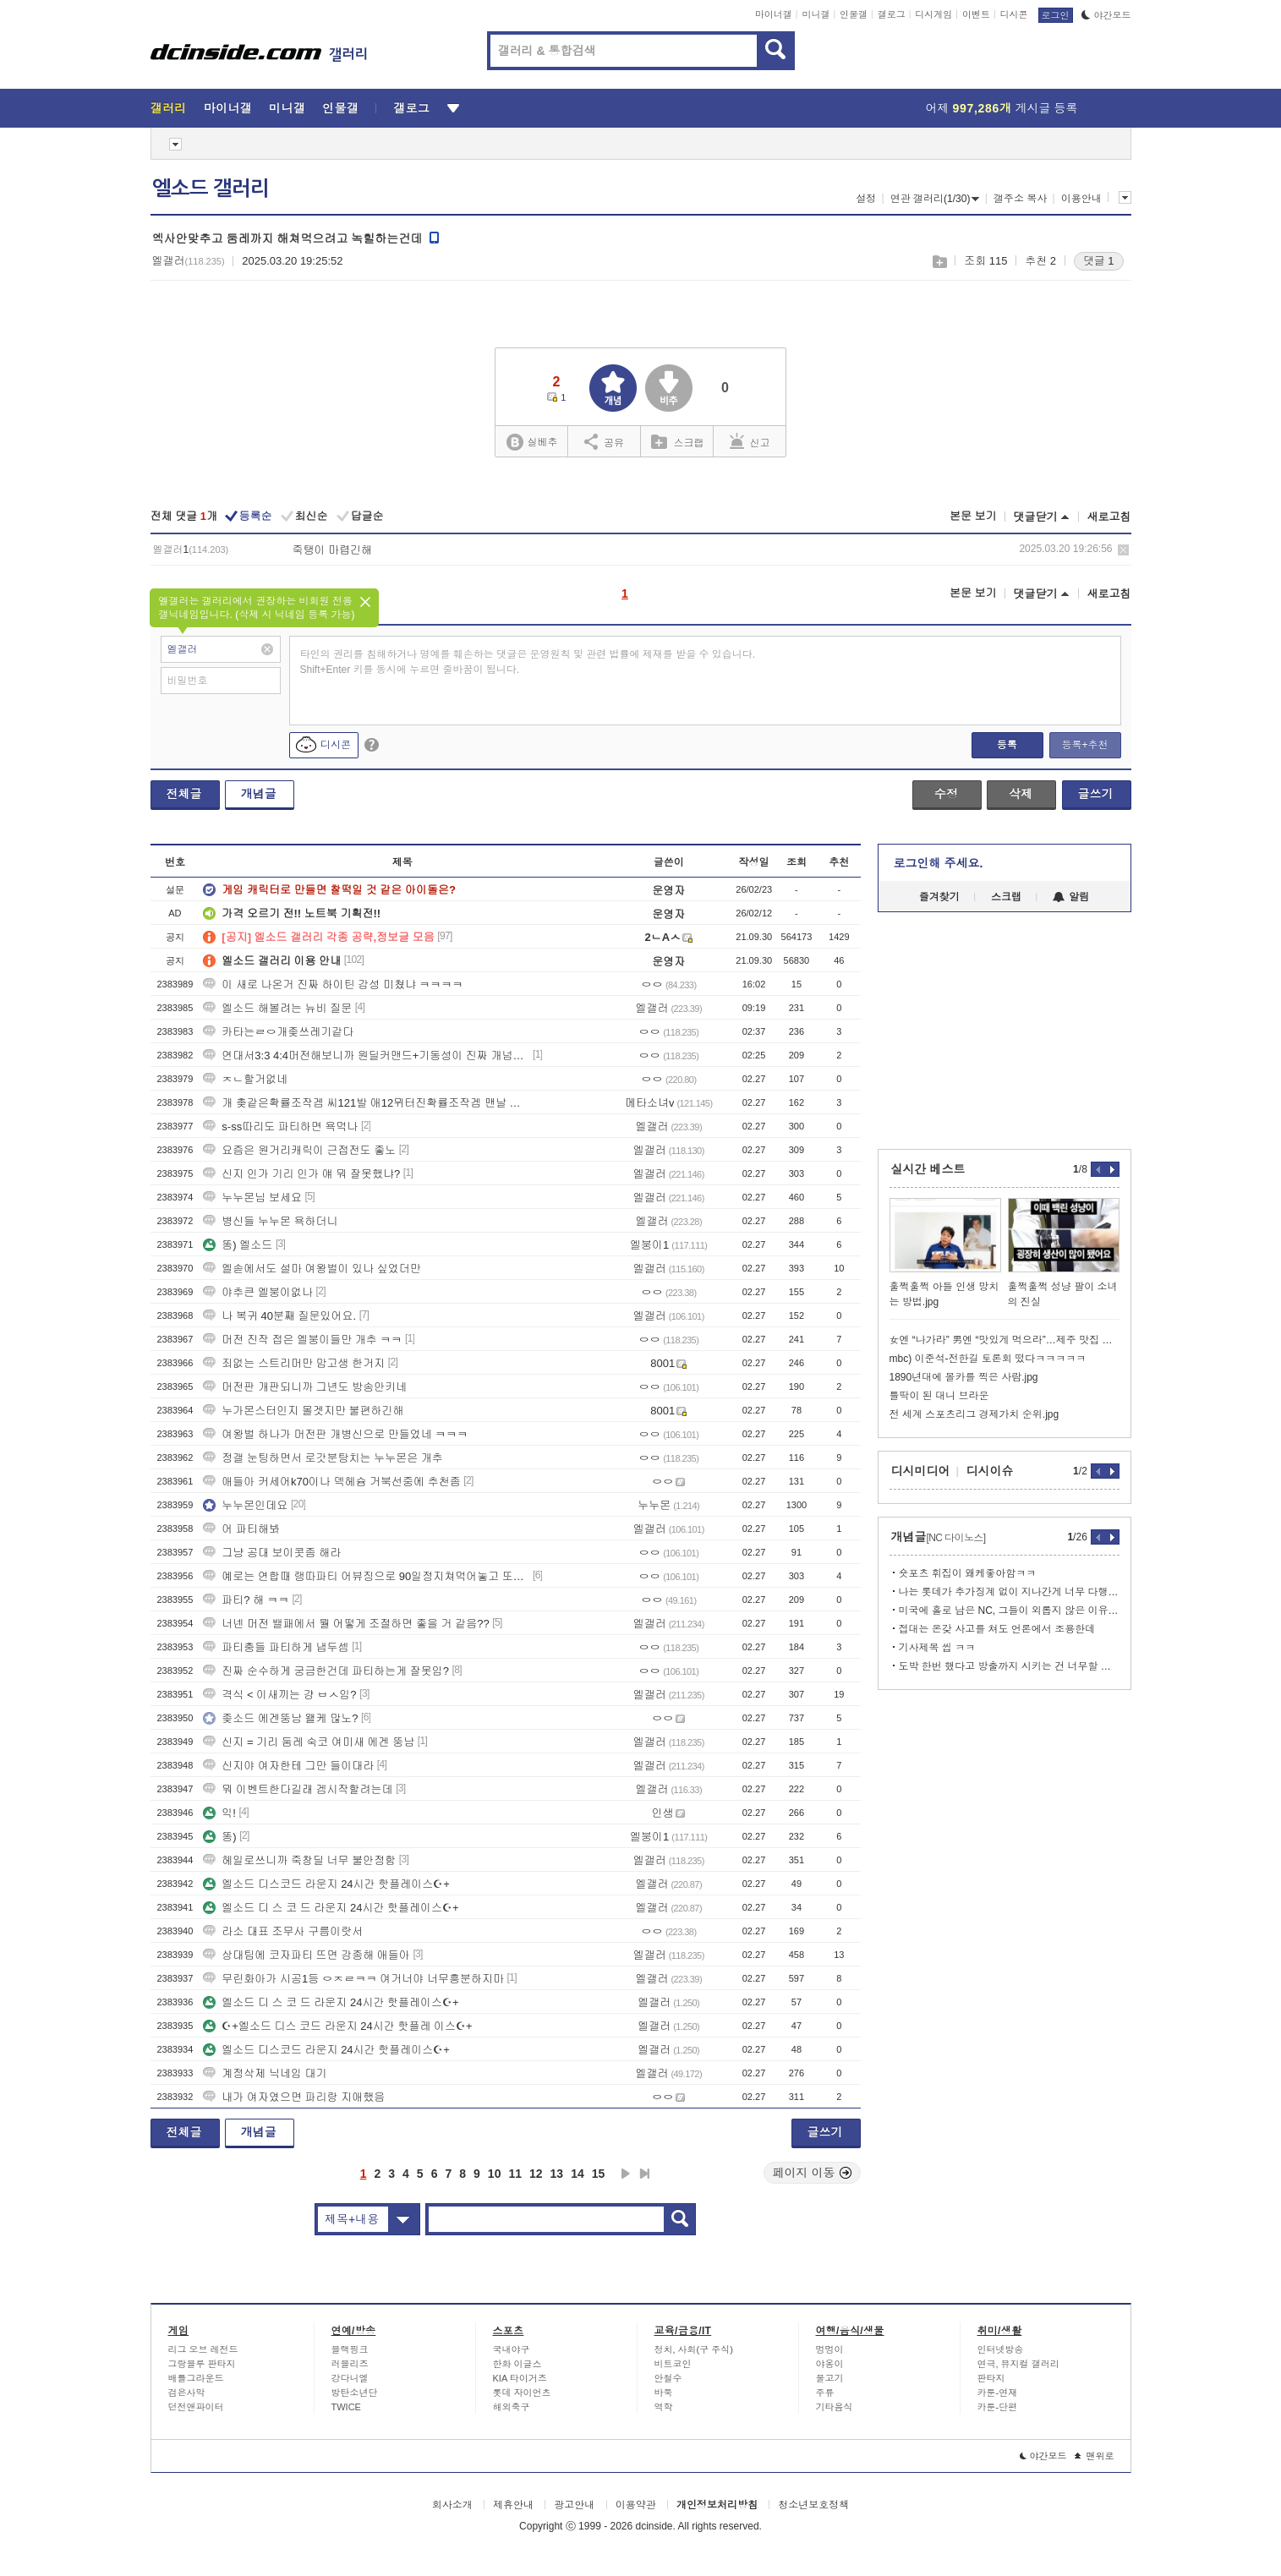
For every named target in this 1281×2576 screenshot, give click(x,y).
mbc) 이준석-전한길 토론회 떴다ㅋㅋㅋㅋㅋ (988, 1359)
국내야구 (511, 2349)
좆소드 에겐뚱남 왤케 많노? (280, 1718)
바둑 (663, 2392)
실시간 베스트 (928, 1169)
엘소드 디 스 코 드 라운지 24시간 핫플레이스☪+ (330, 1907)
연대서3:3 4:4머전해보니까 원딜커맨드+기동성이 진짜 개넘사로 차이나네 (366, 1055)
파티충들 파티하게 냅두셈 (275, 1647)
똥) (219, 1836)
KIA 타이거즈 (520, 2378)
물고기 (830, 2378)
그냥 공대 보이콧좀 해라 (272, 1552)
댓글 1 (1098, 260)
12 (536, 2173)
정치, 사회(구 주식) (694, 2349)
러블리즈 (350, 2364)
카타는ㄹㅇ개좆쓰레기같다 (278, 1031)
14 (577, 2173)
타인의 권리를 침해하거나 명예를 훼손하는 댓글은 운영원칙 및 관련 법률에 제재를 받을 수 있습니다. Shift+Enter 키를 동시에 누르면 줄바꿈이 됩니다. (528, 661)
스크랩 (939, 261)
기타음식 (834, 2407)
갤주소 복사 (1020, 199)
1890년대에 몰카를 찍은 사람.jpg (964, 1377)
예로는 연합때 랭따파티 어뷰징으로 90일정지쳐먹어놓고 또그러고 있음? (366, 1576)
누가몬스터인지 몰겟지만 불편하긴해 (303, 1410)
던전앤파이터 (196, 2407)
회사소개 (452, 2505)
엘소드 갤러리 (210, 188)
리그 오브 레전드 (203, 2349)
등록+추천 (1084, 745)
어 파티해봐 (241, 1529)
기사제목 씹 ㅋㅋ (937, 1648)
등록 (1007, 745)
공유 (604, 441)
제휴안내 (513, 2505)
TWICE (346, 2407)
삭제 (1123, 549)
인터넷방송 (1000, 2349)
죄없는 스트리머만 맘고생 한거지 (294, 1363)
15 (598, 2173)
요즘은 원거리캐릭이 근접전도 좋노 (299, 1150)
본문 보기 (973, 516)
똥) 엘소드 (237, 1245)
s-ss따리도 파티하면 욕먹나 (280, 1126)
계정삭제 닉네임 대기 (264, 2073)
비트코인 (673, 2364)
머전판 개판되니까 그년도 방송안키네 (305, 1387)
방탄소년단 (354, 2392)
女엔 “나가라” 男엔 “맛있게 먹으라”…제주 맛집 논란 (1005, 1340)
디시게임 (933, 14)
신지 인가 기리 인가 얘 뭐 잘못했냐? (301, 1174)
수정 (946, 794)
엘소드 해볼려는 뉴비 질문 (277, 1008)
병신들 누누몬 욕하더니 (270, 1221)
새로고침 (1109, 517)
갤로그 (892, 14)
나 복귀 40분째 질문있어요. (279, 1316)
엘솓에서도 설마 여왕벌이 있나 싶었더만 (311, 1268)
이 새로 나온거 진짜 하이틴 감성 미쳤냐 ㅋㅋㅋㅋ (333, 984)
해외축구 (511, 2407)
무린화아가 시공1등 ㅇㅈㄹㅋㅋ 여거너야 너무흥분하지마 (353, 1978)
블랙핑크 (350, 2349)
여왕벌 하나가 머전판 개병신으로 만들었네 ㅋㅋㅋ (335, 1434)
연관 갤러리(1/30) (935, 199)
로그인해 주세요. (938, 863)
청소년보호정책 (813, 2505)
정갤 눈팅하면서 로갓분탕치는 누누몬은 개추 (322, 1458)
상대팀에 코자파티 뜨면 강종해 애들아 (306, 1955)
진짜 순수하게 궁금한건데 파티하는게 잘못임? (326, 1671)
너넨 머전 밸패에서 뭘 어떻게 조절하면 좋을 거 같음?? (346, 1623)
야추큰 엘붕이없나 (258, 1292)
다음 (626, 2173)
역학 (663, 2407)
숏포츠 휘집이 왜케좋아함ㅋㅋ (968, 1573)
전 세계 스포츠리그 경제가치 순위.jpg (974, 1414)
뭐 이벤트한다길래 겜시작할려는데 (297, 1789)
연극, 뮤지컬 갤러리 (1018, 2364)
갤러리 (169, 108)
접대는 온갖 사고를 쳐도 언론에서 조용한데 (997, 1629)
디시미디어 (920, 1471)
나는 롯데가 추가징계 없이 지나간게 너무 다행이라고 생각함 (1009, 1592)
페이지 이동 (812, 2172)
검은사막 (186, 2392)
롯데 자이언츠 (522, 2392)
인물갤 (854, 14)
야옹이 (830, 2364)
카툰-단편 (997, 2407)
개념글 (258, 794)
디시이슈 (990, 1471)
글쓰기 (1096, 794)
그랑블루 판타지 (202, 2364)
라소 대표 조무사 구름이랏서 (283, 1931)
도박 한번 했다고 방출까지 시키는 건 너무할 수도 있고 (1009, 1666)
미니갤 (815, 14)
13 (557, 2173)
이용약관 (636, 2505)
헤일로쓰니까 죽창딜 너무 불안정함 (299, 1860)
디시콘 (1014, 14)
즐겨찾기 (939, 897)
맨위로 (1094, 2456)
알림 (1071, 897)
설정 (866, 199)
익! (219, 1813)
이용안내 (1081, 199)
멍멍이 (830, 2349)
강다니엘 (350, 2378)
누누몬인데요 (245, 1505)
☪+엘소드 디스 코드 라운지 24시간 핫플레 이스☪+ (337, 2026)
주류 (825, 2392)
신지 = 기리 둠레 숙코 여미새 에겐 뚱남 (308, 1742)
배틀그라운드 (196, 2378)
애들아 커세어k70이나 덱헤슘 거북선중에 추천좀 (331, 1481)
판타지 (991, 2378)
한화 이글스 (517, 2364)
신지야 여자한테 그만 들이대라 (288, 1765)
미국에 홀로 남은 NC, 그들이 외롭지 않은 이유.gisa (1009, 1610)
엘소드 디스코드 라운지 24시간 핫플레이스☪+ (326, 1884)
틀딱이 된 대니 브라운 (939, 1396)
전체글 (184, 794)
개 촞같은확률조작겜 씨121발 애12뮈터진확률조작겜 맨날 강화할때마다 (366, 1103)
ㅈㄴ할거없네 (245, 1079)
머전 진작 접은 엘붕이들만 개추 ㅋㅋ (302, 1339)
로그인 (1056, 15)
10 (494, 2173)
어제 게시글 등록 (1002, 108)
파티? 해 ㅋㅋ (245, 1600)
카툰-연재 (997, 2392)
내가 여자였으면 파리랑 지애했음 (294, 2097)
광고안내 (574, 2505)
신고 (750, 441)
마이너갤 (773, 14)
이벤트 (976, 14)
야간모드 (1106, 15)
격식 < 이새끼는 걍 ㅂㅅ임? (279, 1694)
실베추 (532, 442)
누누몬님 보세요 (252, 1197)
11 (515, 2173)
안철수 (668, 2378)
